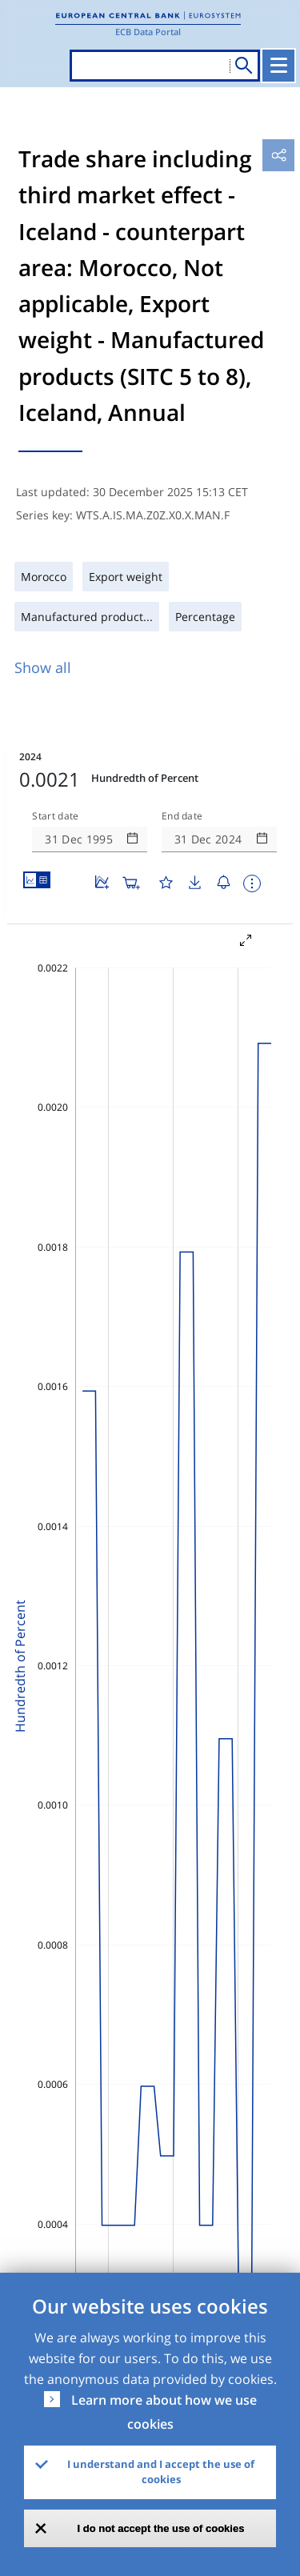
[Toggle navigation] (278, 66)
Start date (55, 816)
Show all (42, 667)
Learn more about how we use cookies (164, 2412)
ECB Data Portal (148, 32)
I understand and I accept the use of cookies (160, 2472)
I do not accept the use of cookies (161, 2528)
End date (182, 816)
